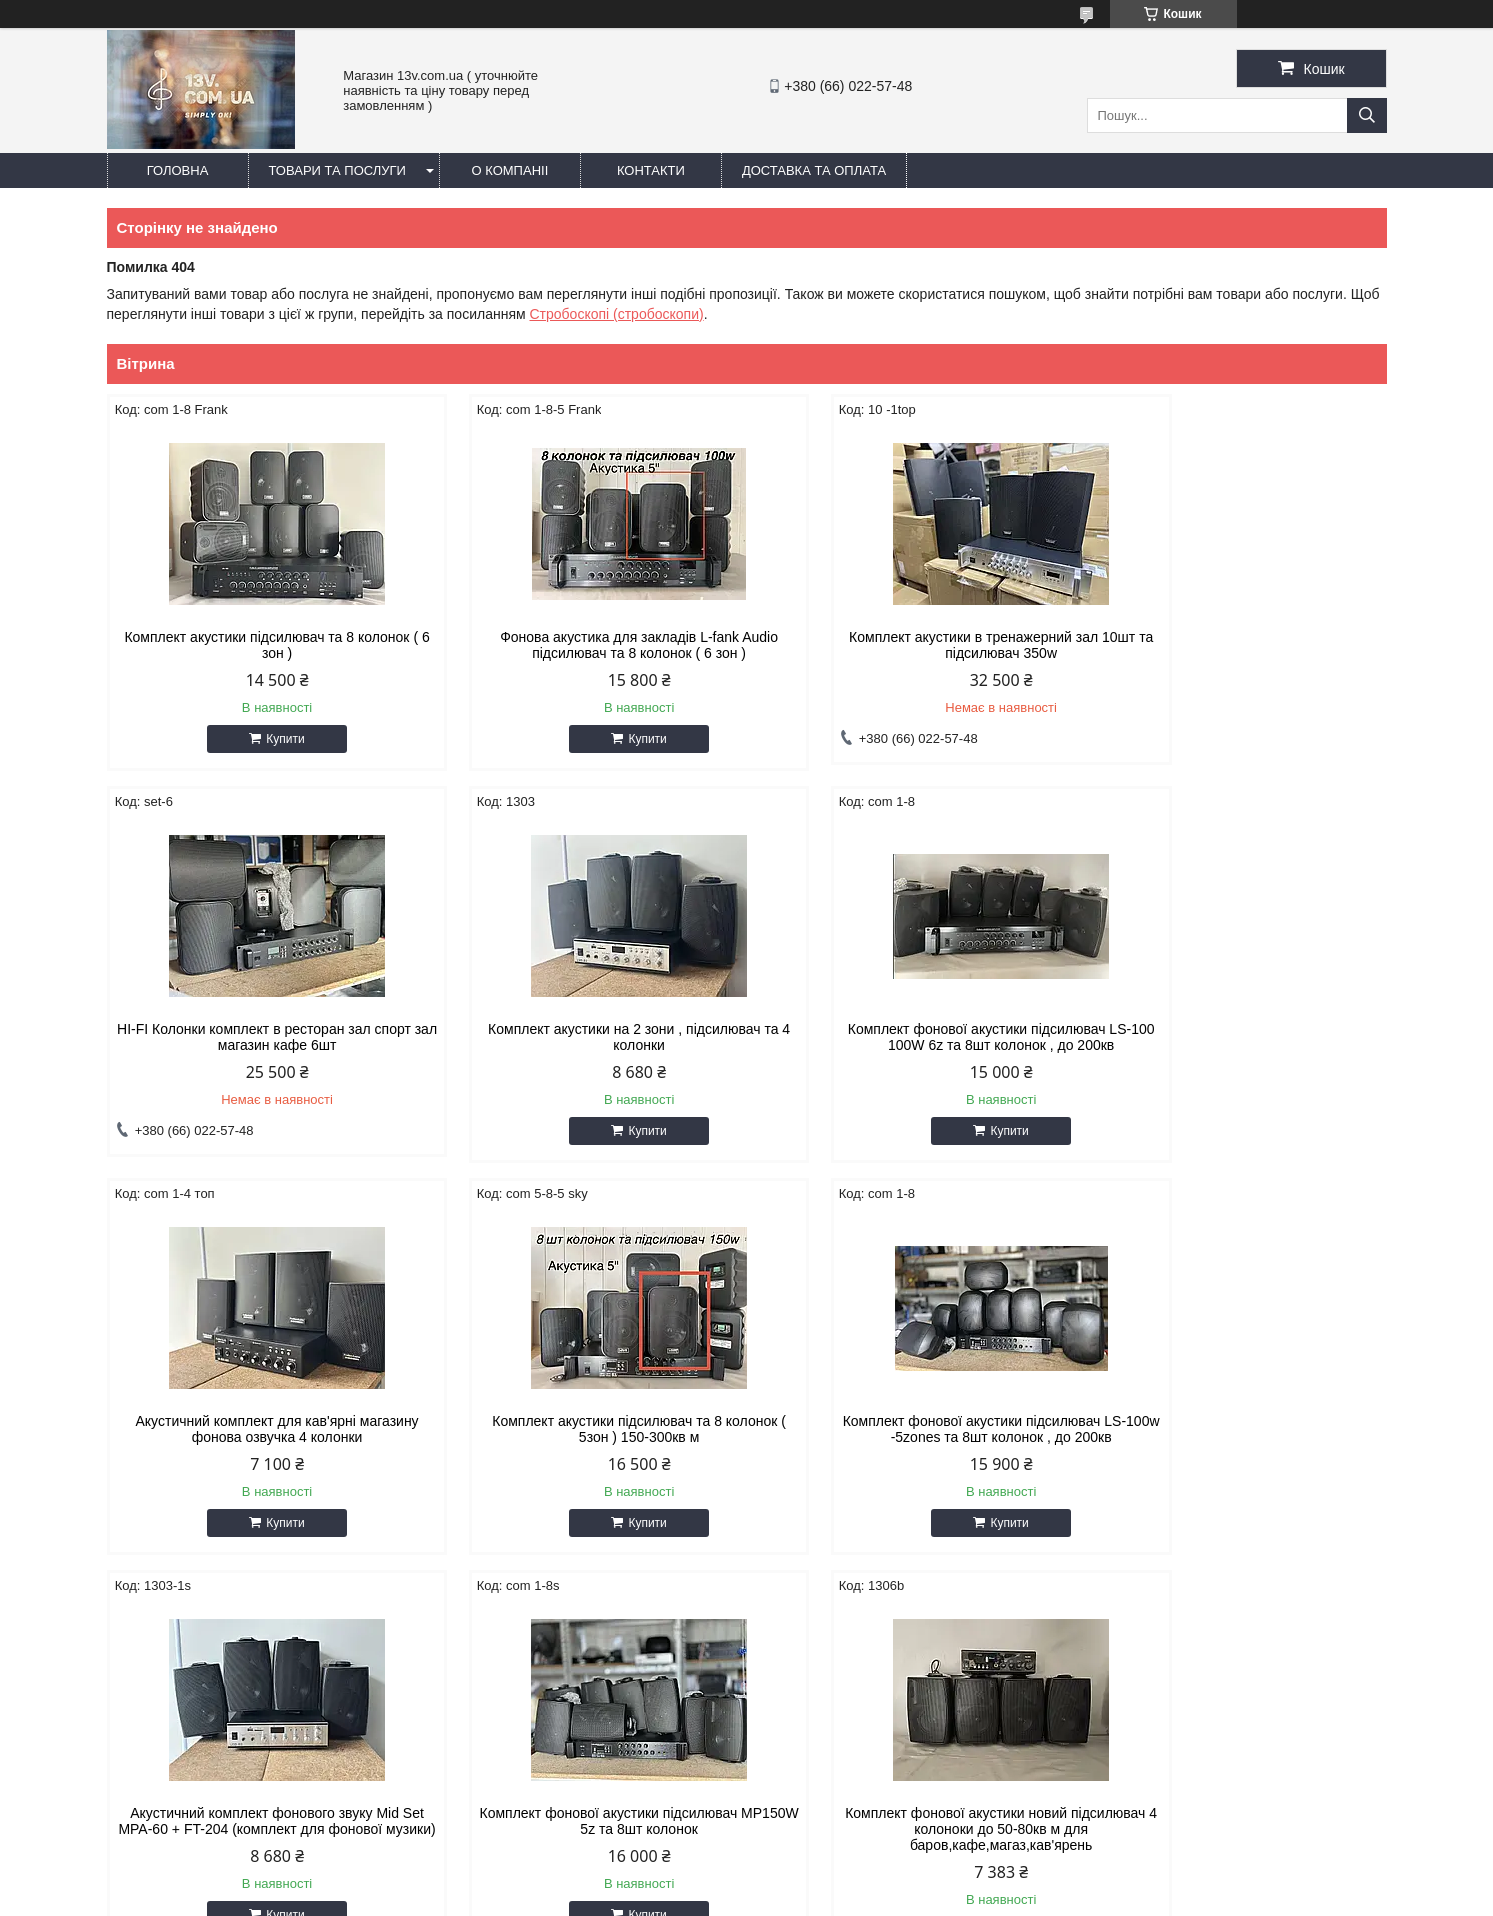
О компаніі (510, 170)
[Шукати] (1367, 115)
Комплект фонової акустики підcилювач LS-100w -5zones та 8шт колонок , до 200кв (258, 1429)
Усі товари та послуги (1297, 1594)
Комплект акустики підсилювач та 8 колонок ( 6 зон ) (258, 645)
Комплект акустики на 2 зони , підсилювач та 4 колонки (258, 1037)
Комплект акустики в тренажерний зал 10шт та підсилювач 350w (909, 645)
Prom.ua (839, 1861)
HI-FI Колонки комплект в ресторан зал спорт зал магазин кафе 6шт (1234, 645)
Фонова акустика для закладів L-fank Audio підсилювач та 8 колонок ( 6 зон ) (584, 645)
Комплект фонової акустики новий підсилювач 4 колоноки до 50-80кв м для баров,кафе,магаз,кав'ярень (1234, 1437)
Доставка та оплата (814, 170)
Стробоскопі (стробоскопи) (616, 314)
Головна (178, 170)
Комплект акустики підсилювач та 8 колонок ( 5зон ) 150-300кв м (1234, 1037)
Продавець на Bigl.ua (746, 1879)
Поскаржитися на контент (703, 1897)
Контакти (651, 170)
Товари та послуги (337, 170)
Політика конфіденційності (858, 1897)
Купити (267, 739)
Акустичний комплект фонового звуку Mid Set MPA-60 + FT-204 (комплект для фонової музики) (584, 1437)
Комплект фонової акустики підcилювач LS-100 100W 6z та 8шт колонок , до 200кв (583, 1037)
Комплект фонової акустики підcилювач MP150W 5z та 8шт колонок (909, 1429)
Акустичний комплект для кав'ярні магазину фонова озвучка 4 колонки (909, 1037)
